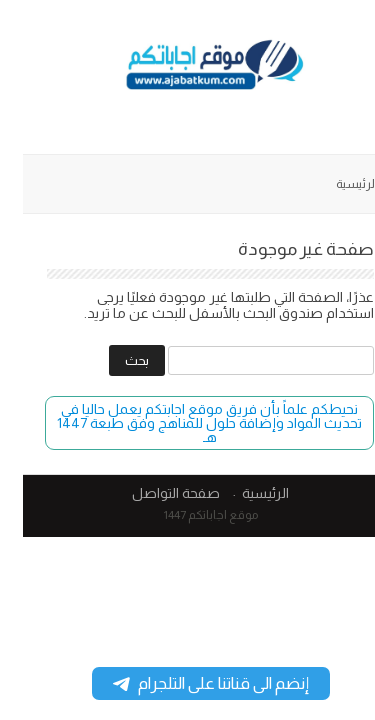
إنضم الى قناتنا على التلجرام (188, 683)
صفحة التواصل (153, 493)
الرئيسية (334, 184)
